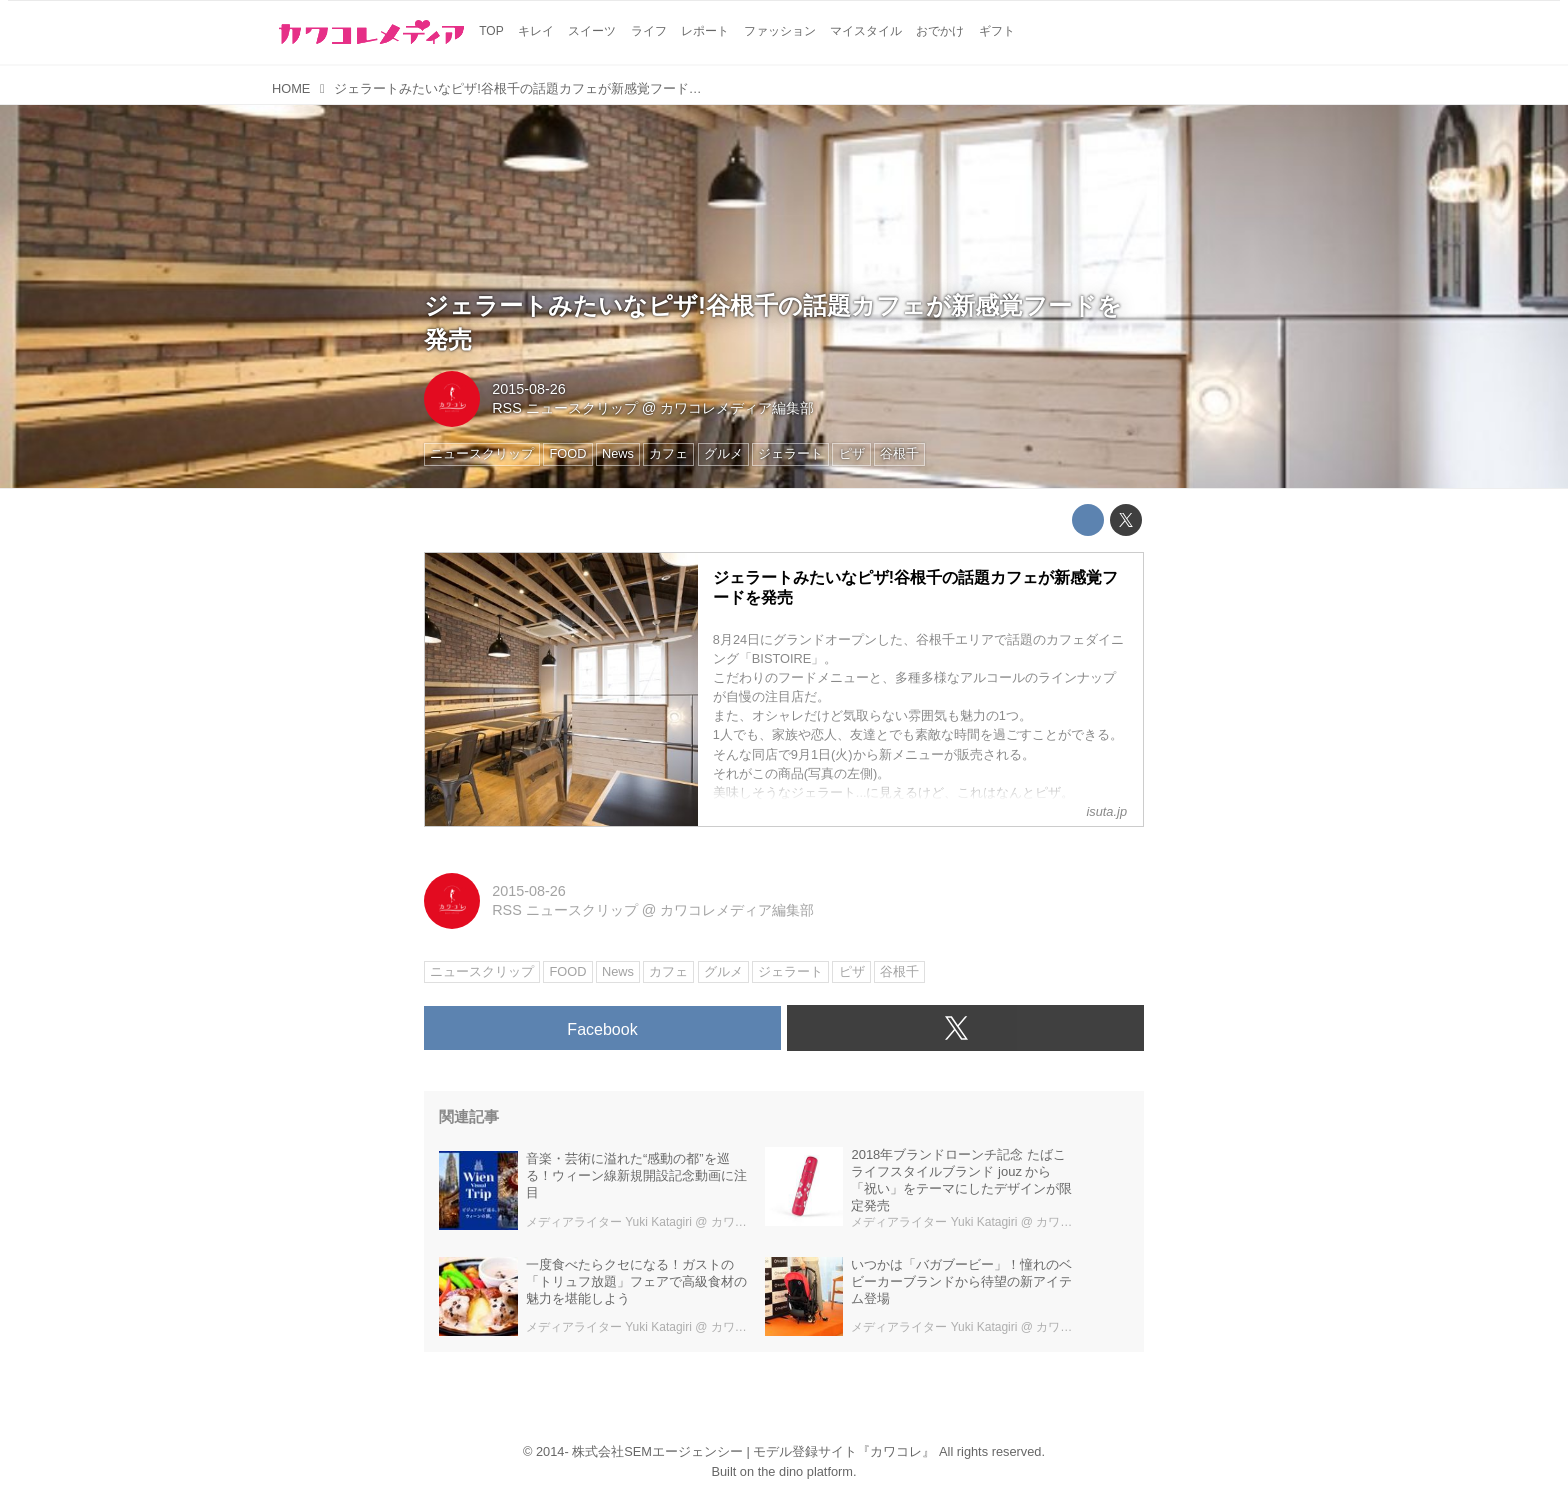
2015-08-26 (529, 389)
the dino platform (805, 1471)
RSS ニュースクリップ (565, 408)
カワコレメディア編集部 (737, 408)
